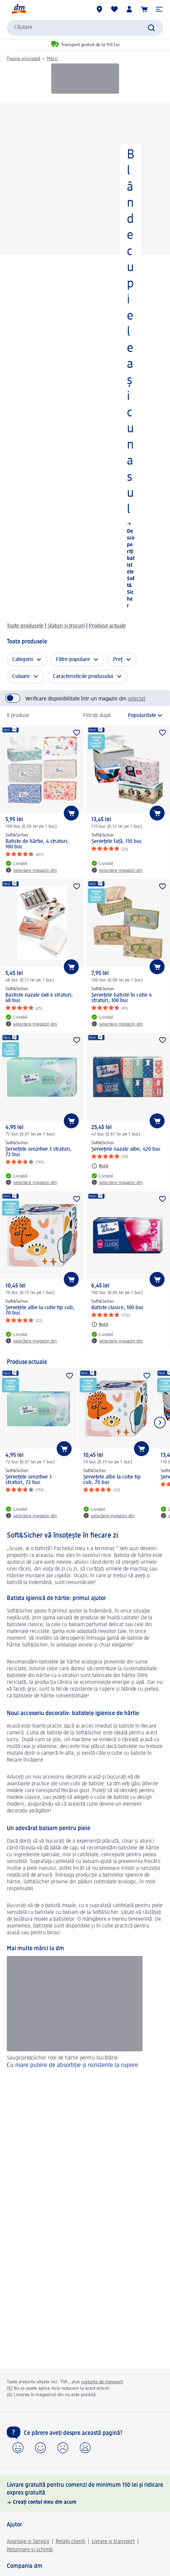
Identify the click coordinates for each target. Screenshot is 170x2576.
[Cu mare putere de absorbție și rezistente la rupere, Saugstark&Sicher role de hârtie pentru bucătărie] (85, 2020)
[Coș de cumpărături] (144, 9)
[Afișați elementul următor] (160, 1422)
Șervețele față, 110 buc (116, 841)
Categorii (22, 659)
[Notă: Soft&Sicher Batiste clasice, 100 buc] (99, 1324)
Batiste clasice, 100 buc (117, 1308)
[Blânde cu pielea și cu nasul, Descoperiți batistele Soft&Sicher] (85, 357)
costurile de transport (102, 2382)
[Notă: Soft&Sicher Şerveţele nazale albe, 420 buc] (99, 1166)
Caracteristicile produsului (83, 676)
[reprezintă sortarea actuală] (139, 715)
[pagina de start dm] (19, 9)
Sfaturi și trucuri (66, 626)
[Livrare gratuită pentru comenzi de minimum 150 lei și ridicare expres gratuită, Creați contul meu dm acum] (85, 2494)
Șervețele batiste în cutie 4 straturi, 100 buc (121, 998)
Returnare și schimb (30, 2550)
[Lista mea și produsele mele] (114, 9)
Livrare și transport (113, 2541)
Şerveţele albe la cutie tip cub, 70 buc (40, 1310)
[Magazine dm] (99, 9)
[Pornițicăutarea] (151, 28)
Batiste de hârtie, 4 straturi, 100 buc (37, 844)
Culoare (21, 676)
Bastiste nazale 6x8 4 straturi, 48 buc (39, 998)
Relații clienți (70, 2541)
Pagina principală (23, 58)
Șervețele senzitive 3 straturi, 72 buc (38, 1152)
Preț (117, 659)
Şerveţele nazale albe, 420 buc (126, 1149)
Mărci (52, 58)
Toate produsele (25, 626)
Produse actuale (107, 626)
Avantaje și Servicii (28, 2541)
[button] (159, 9)
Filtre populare (73, 659)
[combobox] (85, 28)
